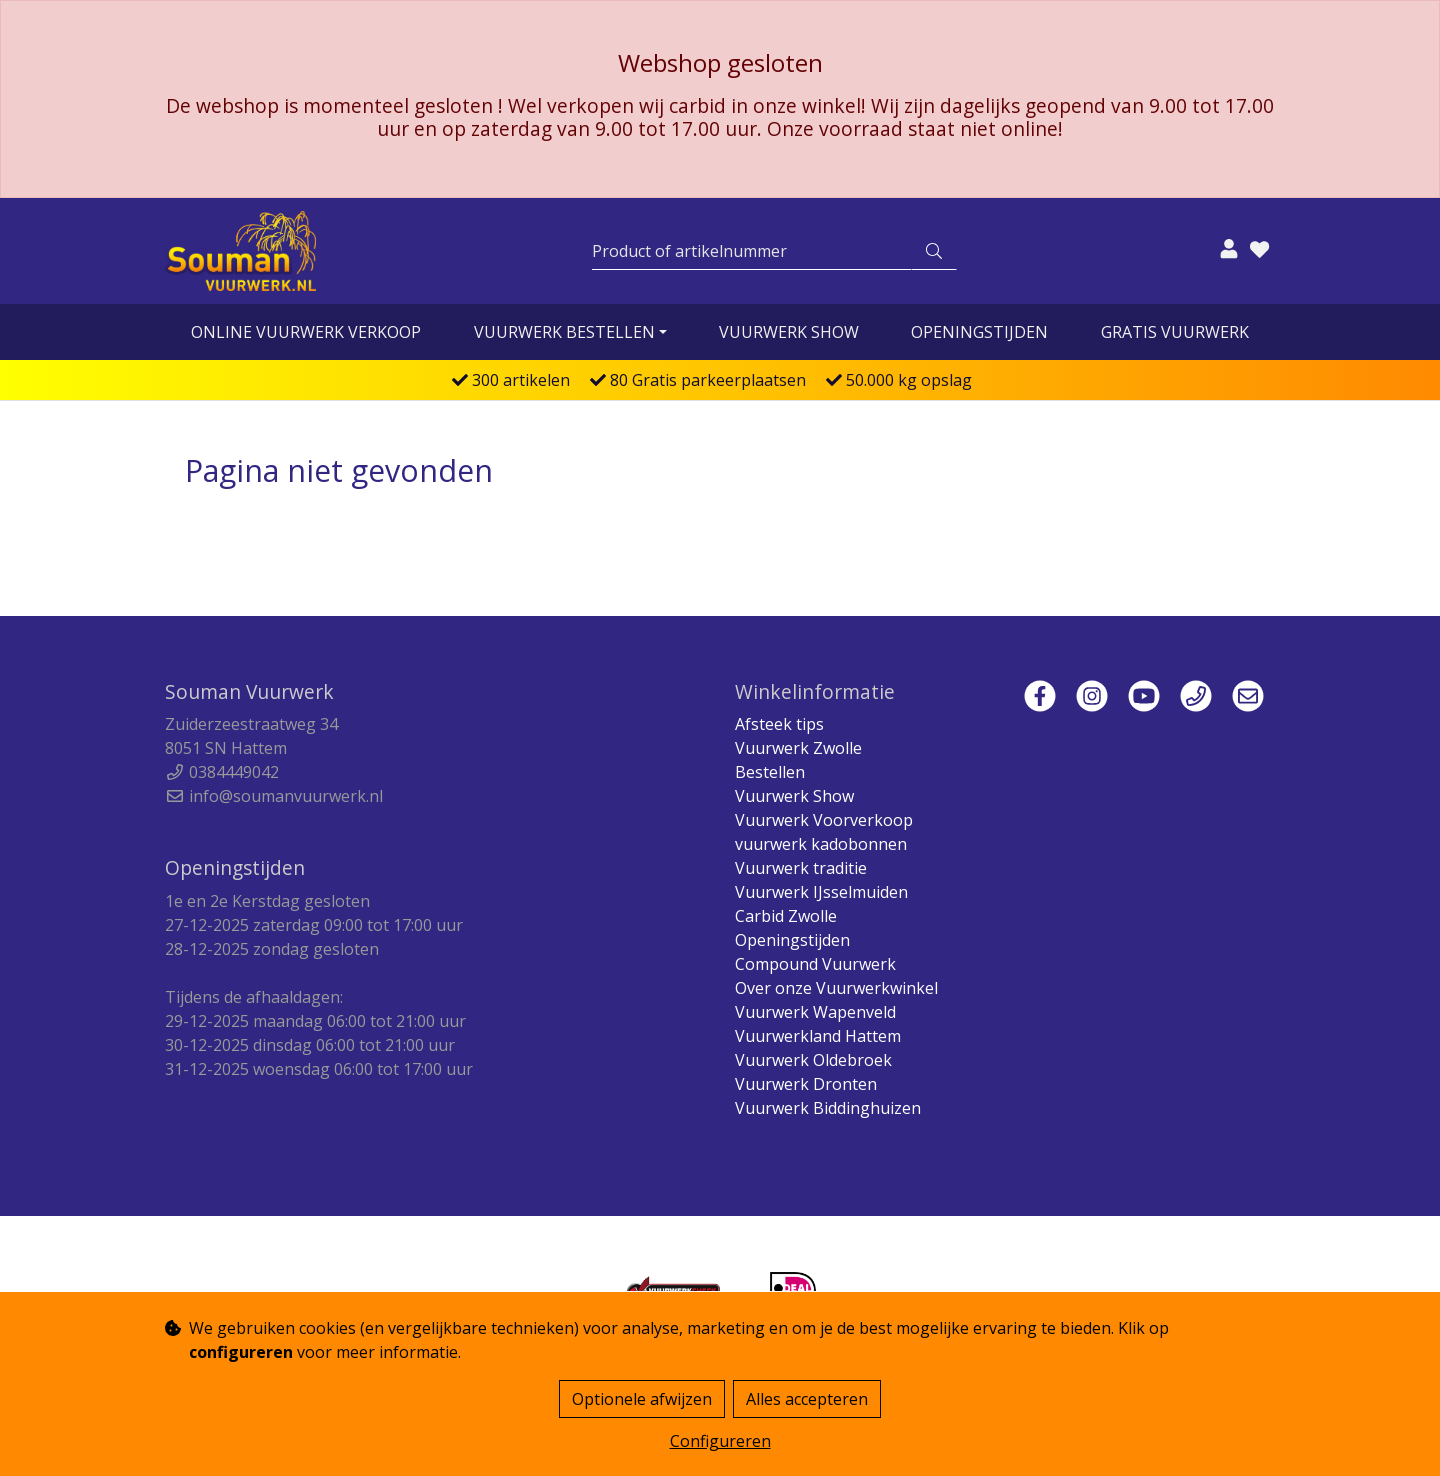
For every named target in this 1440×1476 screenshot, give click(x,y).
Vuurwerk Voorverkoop (824, 820)
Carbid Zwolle (786, 916)
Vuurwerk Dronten (806, 1084)
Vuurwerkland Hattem (818, 1036)
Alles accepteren (807, 1399)
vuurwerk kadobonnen (821, 844)
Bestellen (770, 772)
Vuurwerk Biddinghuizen (828, 1108)
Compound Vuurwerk (815, 964)
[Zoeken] (752, 251)
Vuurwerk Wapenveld (815, 1012)
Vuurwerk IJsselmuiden (821, 892)
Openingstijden (979, 332)
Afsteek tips (779, 724)
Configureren (720, 1441)
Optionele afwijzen (642, 1399)
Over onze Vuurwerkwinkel (836, 988)
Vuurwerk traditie (801, 868)
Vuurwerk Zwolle (798, 748)
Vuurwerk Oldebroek (813, 1060)
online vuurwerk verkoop (306, 332)
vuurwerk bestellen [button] (564, 332)
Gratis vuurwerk (1175, 332)
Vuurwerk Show (789, 332)
